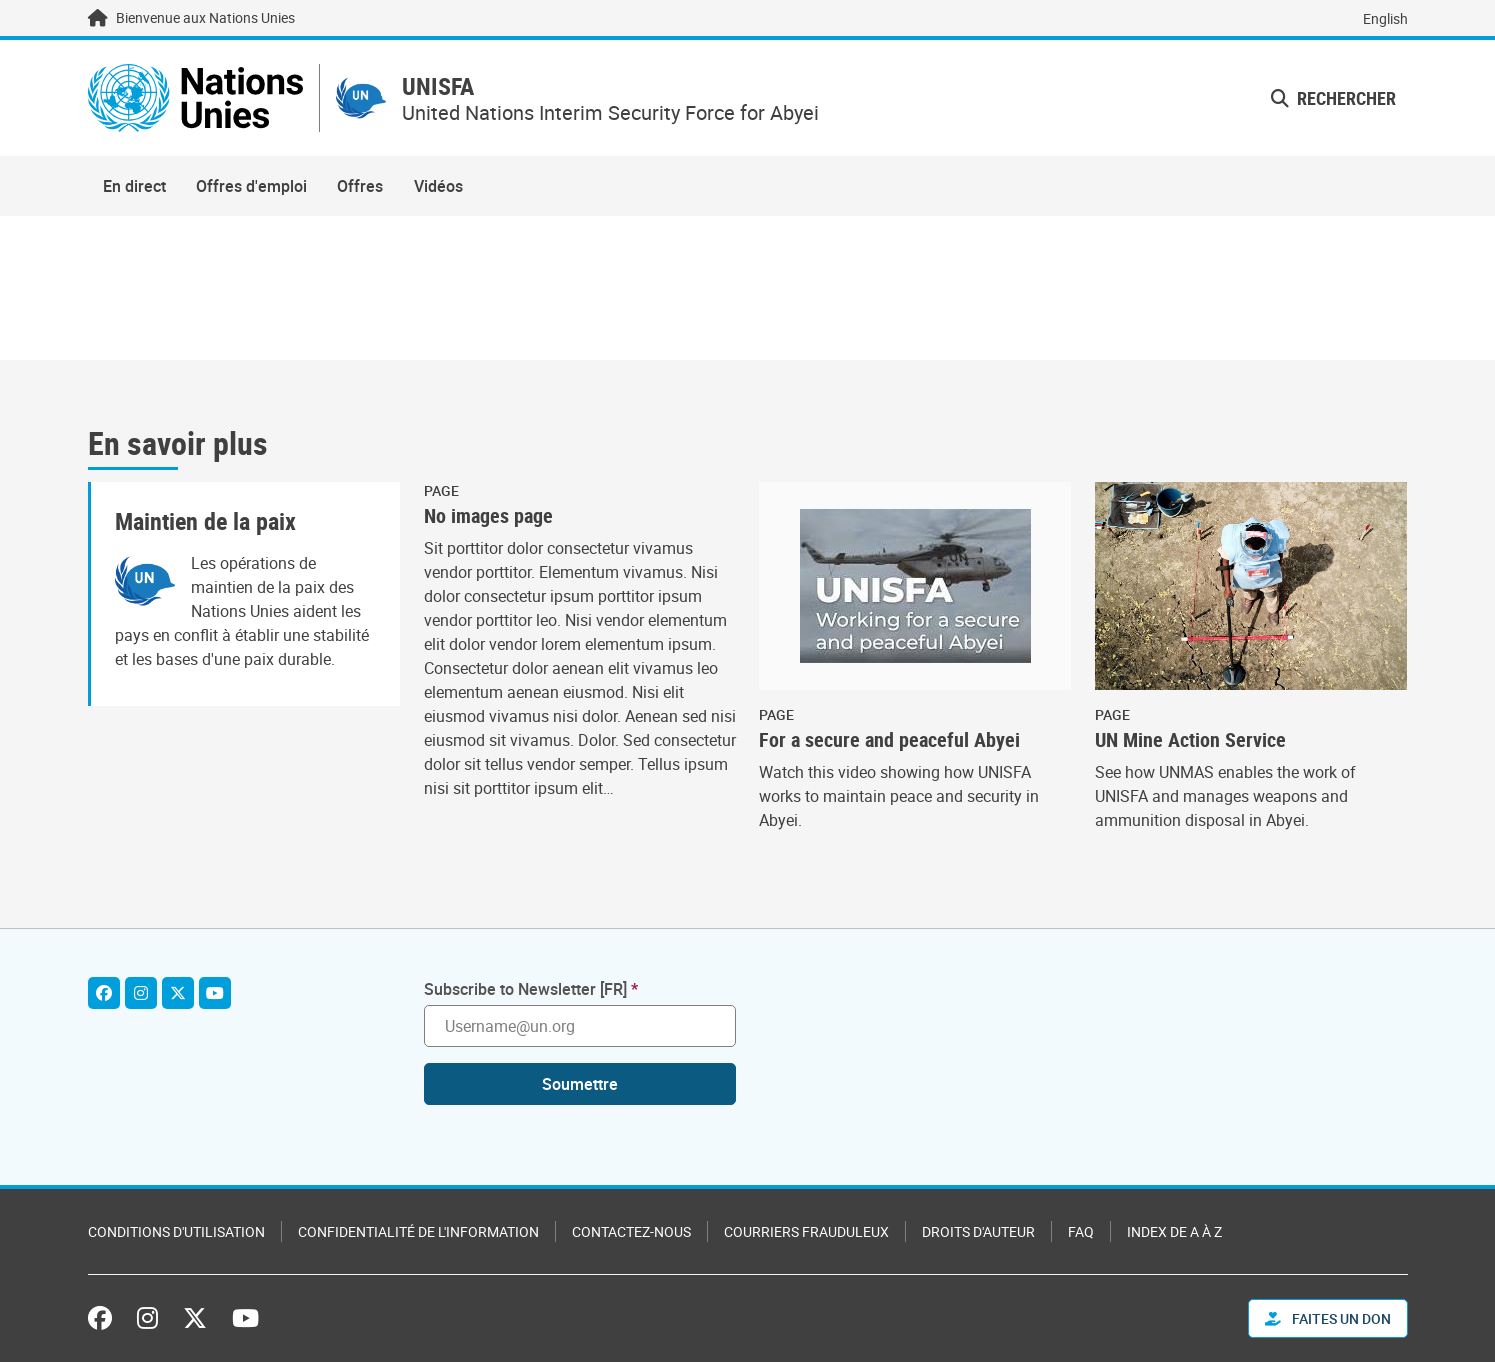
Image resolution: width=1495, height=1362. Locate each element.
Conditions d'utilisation (176, 1231)
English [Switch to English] (1385, 18)
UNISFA (438, 86)
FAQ (1081, 1231)
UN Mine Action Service (1190, 740)
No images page (488, 516)
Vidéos (438, 186)
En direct (134, 186)
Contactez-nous (631, 1231)
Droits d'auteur (978, 1231)
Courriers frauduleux (806, 1231)
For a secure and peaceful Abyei (889, 740)
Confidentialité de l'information (418, 1231)
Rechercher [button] (1333, 98)
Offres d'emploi (251, 186)
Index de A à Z (1174, 1231)
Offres (360, 186)
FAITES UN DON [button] (1328, 1318)
